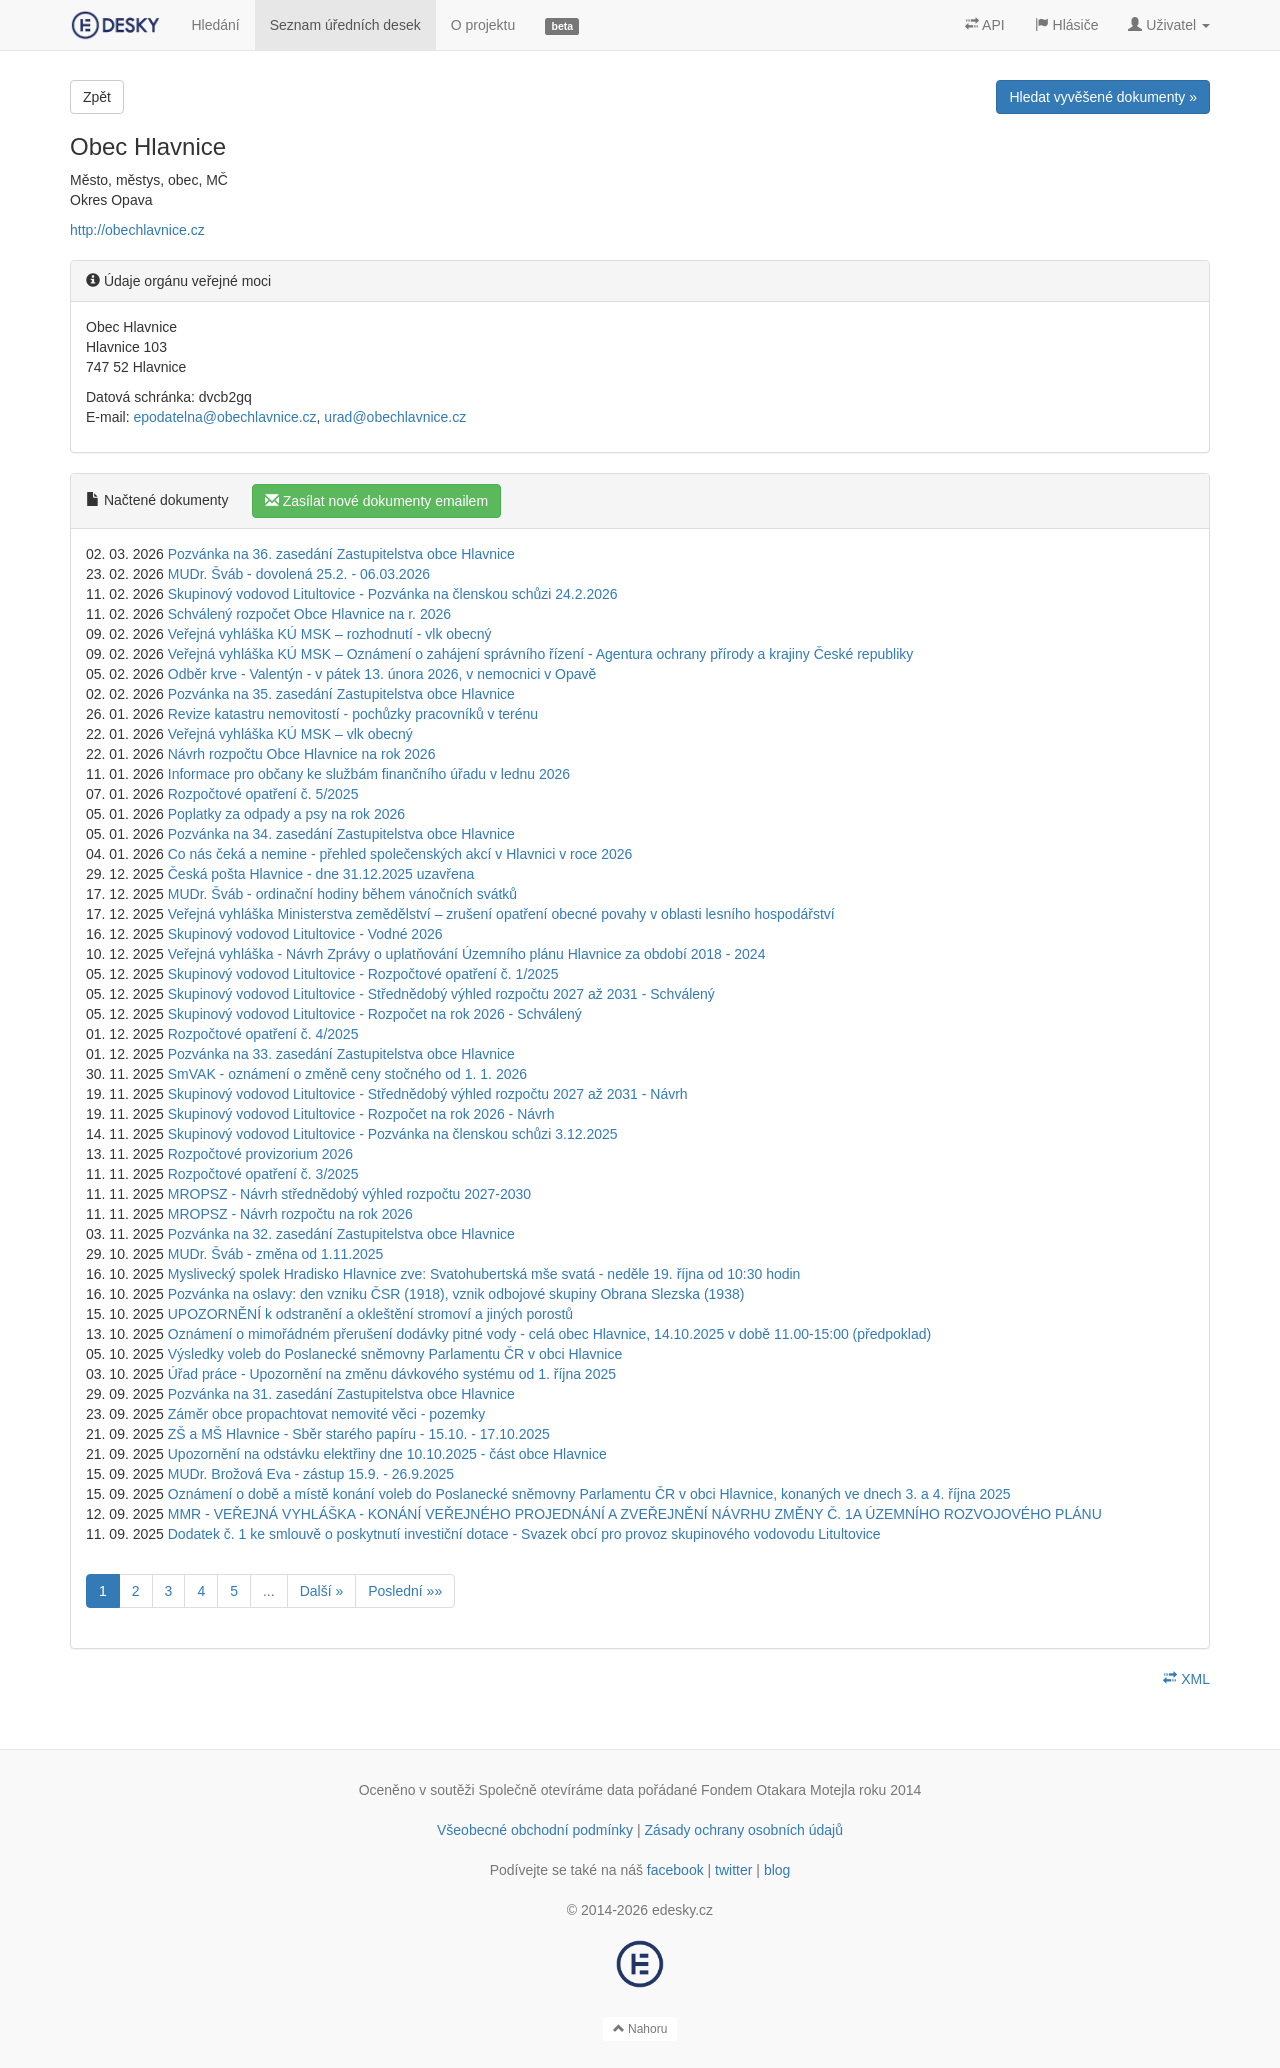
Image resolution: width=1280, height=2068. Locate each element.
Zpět (97, 97)
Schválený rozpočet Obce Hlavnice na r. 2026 (309, 614)
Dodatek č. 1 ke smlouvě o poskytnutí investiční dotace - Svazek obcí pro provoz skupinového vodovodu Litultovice (524, 1534)
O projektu (483, 25)
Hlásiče (1067, 25)
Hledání (215, 25)
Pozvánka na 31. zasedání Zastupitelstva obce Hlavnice (341, 1394)
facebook (675, 1870)
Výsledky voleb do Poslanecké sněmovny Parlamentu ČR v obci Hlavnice (395, 1354)
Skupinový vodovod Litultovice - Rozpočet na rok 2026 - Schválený (375, 1014)
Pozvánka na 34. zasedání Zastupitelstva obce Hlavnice (341, 834)
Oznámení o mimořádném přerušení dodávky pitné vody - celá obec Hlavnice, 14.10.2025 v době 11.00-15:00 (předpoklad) (549, 1334)
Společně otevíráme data (557, 1790)
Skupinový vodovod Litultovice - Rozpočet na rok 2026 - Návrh (361, 1114)
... (269, 1591)
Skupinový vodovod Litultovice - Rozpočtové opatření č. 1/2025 (363, 974)
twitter (733, 1870)
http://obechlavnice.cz (137, 230)
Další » (322, 1591)
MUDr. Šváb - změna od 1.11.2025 (276, 1254)
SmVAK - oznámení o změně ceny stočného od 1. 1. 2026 (347, 1074)
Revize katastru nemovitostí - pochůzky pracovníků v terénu (353, 714)
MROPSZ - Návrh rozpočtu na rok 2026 (290, 1214)
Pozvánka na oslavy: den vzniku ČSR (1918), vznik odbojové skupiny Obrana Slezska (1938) (456, 1294)
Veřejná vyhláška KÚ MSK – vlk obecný (290, 734)
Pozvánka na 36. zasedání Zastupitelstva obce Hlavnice (341, 554)
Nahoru (640, 2029)
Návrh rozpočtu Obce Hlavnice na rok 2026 (302, 754)
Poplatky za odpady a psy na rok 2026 (286, 814)
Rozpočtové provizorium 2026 (260, 1154)
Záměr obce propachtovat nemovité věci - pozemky (326, 1414)
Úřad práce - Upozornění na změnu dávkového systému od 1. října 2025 (392, 1374)
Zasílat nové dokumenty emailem (376, 501)
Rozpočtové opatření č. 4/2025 (263, 1034)
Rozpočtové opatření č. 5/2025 (263, 794)
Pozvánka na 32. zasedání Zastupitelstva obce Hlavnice (341, 1234)
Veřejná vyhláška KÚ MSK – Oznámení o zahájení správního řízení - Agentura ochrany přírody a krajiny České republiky (541, 654)
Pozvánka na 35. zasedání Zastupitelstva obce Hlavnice (341, 694)
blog (777, 1870)
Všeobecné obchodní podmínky (535, 1830)
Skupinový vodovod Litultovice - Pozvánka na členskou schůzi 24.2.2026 (393, 594)
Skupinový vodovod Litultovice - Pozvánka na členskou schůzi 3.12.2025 (393, 1134)
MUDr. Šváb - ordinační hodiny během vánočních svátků (342, 894)
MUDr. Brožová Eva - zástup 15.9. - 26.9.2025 (311, 1474)
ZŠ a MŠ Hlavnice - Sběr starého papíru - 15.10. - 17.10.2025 (359, 1434)
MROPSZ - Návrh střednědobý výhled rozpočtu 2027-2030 (349, 1194)
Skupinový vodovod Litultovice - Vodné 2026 (305, 934)
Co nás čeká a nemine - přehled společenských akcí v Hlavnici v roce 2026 (400, 854)
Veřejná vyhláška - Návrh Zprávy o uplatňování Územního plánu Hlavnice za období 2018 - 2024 (467, 954)
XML (1186, 1679)
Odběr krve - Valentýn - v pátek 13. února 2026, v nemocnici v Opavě (382, 674)
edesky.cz (682, 1910)
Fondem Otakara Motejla (778, 1790)
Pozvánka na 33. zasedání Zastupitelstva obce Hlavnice (341, 1054)
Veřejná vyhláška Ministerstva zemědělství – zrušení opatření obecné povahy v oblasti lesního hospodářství (501, 914)
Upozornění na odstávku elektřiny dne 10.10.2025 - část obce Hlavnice (387, 1454)
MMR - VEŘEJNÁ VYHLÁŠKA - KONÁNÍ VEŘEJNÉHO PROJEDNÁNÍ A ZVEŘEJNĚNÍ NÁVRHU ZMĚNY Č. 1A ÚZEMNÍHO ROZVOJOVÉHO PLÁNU (635, 1514)
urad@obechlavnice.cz (395, 417)
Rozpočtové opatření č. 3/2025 (263, 1174)
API (985, 25)
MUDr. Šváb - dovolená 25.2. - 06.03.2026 (299, 574)
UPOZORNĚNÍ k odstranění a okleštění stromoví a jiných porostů (370, 1314)
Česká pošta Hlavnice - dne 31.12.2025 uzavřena (321, 874)
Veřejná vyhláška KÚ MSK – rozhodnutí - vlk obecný (330, 634)
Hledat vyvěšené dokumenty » (1103, 97)
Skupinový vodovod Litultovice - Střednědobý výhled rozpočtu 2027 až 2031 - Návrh (428, 1094)
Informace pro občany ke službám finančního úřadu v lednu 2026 (369, 774)
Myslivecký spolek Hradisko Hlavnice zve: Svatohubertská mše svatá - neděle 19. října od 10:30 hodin (484, 1274)
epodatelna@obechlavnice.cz (224, 417)
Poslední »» (405, 1591)
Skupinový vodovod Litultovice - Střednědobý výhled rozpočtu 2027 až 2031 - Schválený (441, 994)
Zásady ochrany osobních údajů (744, 1830)
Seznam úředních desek (345, 25)
